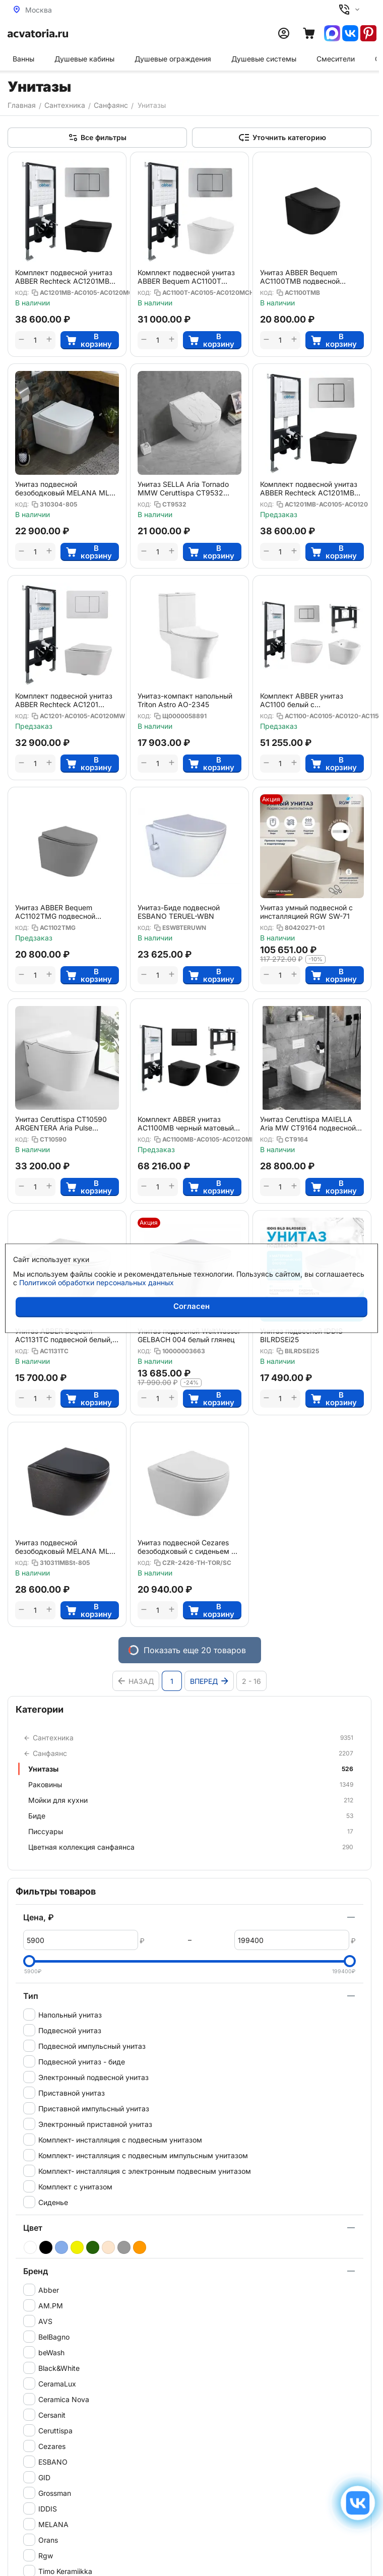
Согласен (191, 1305)
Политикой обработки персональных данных (96, 1282)
